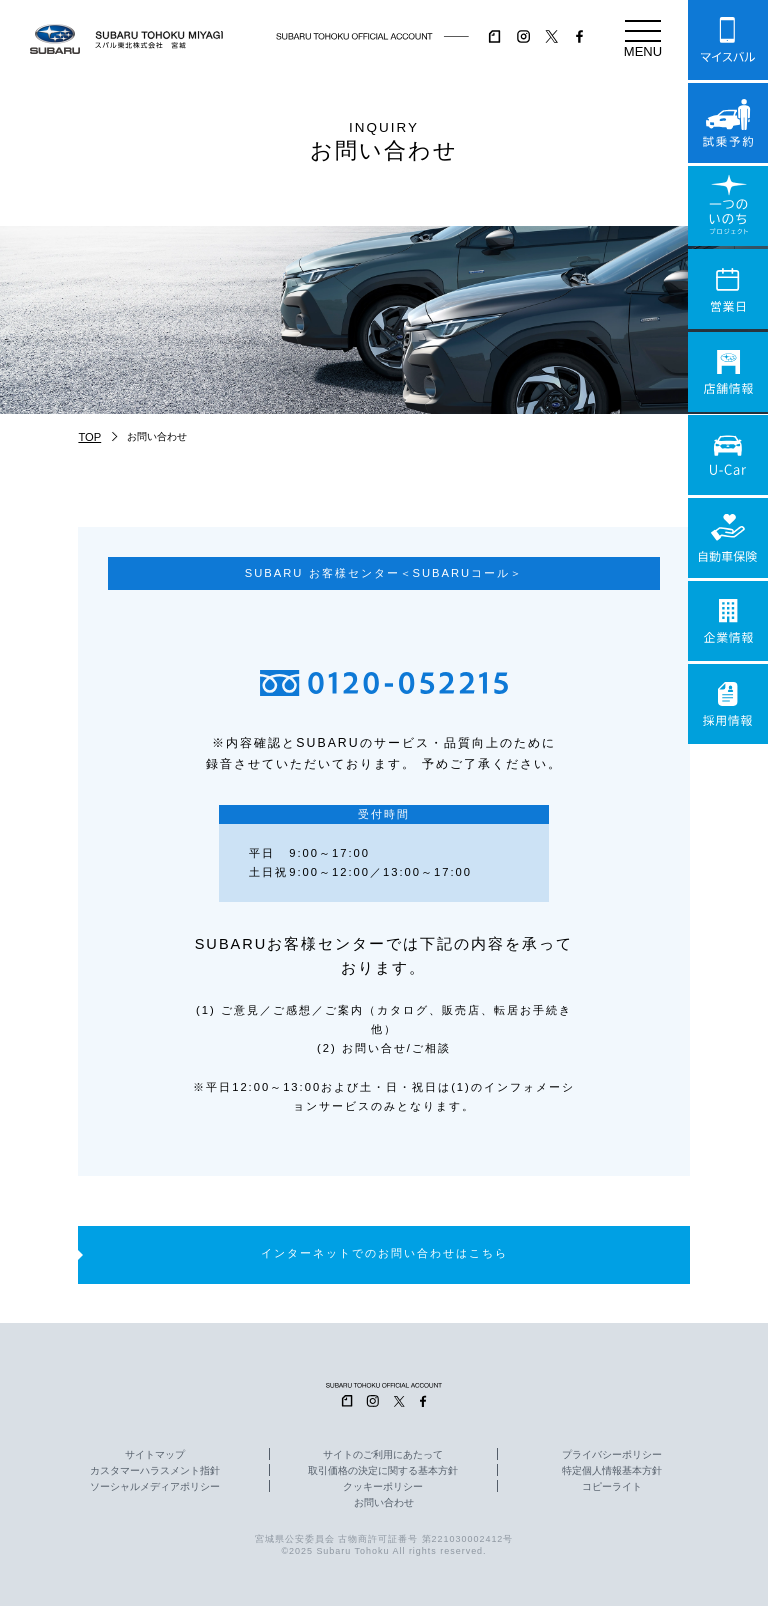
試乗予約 (728, 123)
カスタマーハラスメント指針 (155, 1471)
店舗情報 (728, 372)
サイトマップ (155, 1455)
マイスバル (728, 40)
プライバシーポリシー (612, 1455)
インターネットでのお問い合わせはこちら (384, 1253)
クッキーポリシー (383, 1487)
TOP (89, 437)
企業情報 (728, 621)
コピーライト (612, 1487)
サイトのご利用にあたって (383, 1455)
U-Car (728, 455)
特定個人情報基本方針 (612, 1471)
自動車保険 (728, 538)
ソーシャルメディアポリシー (155, 1487)
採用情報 (728, 704)
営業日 (728, 289)
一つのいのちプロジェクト (728, 206)
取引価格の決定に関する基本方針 (383, 1471)
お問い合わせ (384, 1503)
